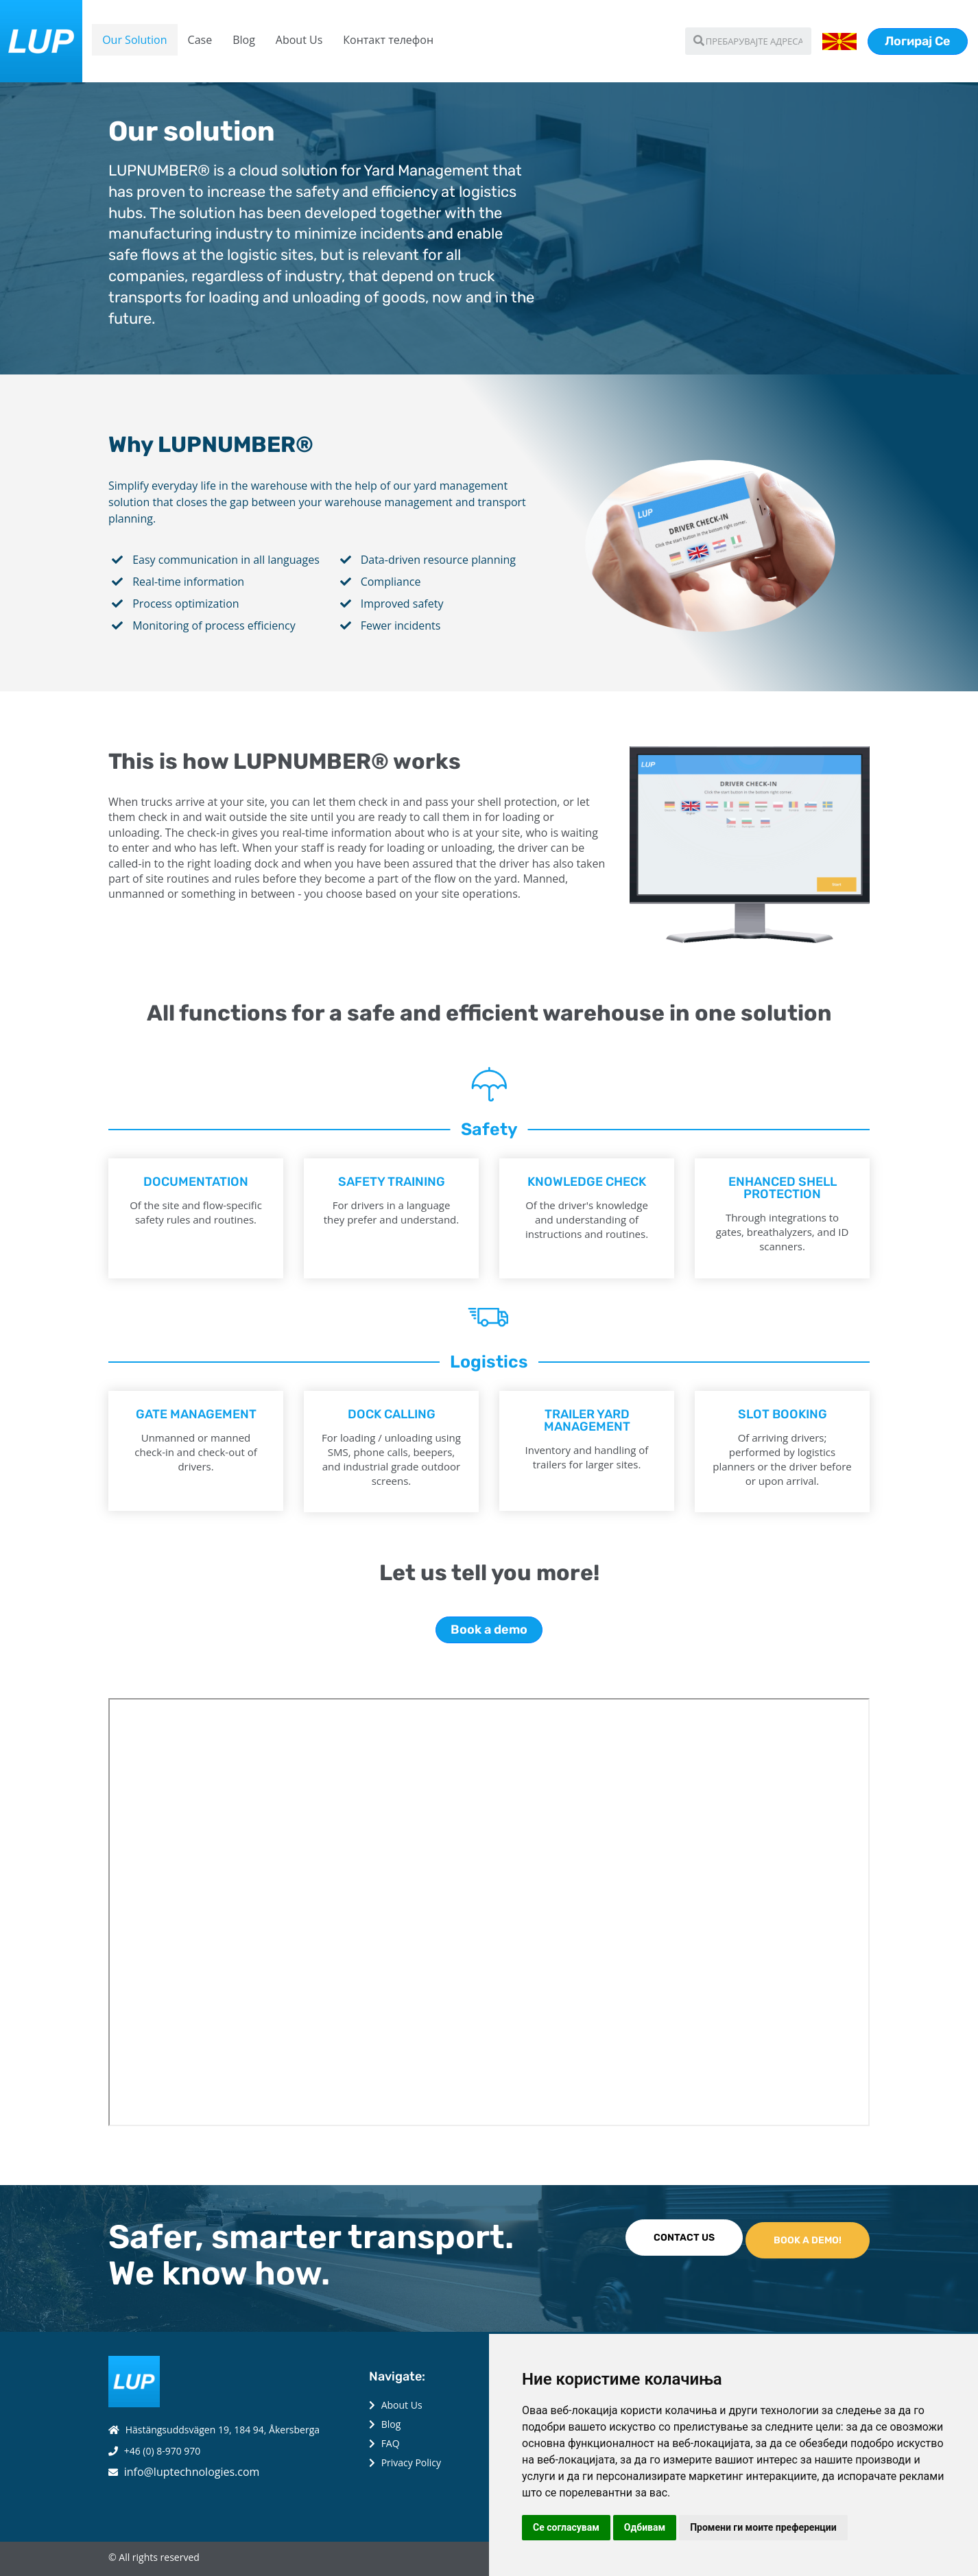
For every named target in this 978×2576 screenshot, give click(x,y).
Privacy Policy (411, 2462)
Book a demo (489, 1629)
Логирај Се (918, 41)
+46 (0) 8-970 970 (162, 2450)
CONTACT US (684, 2237)
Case (200, 39)
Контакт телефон (388, 39)
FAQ (390, 2443)
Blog (243, 39)
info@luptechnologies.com (192, 2471)
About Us (299, 39)
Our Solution (134, 39)
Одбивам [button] (644, 2527)
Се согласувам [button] (566, 2527)
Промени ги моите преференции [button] (763, 2527)
